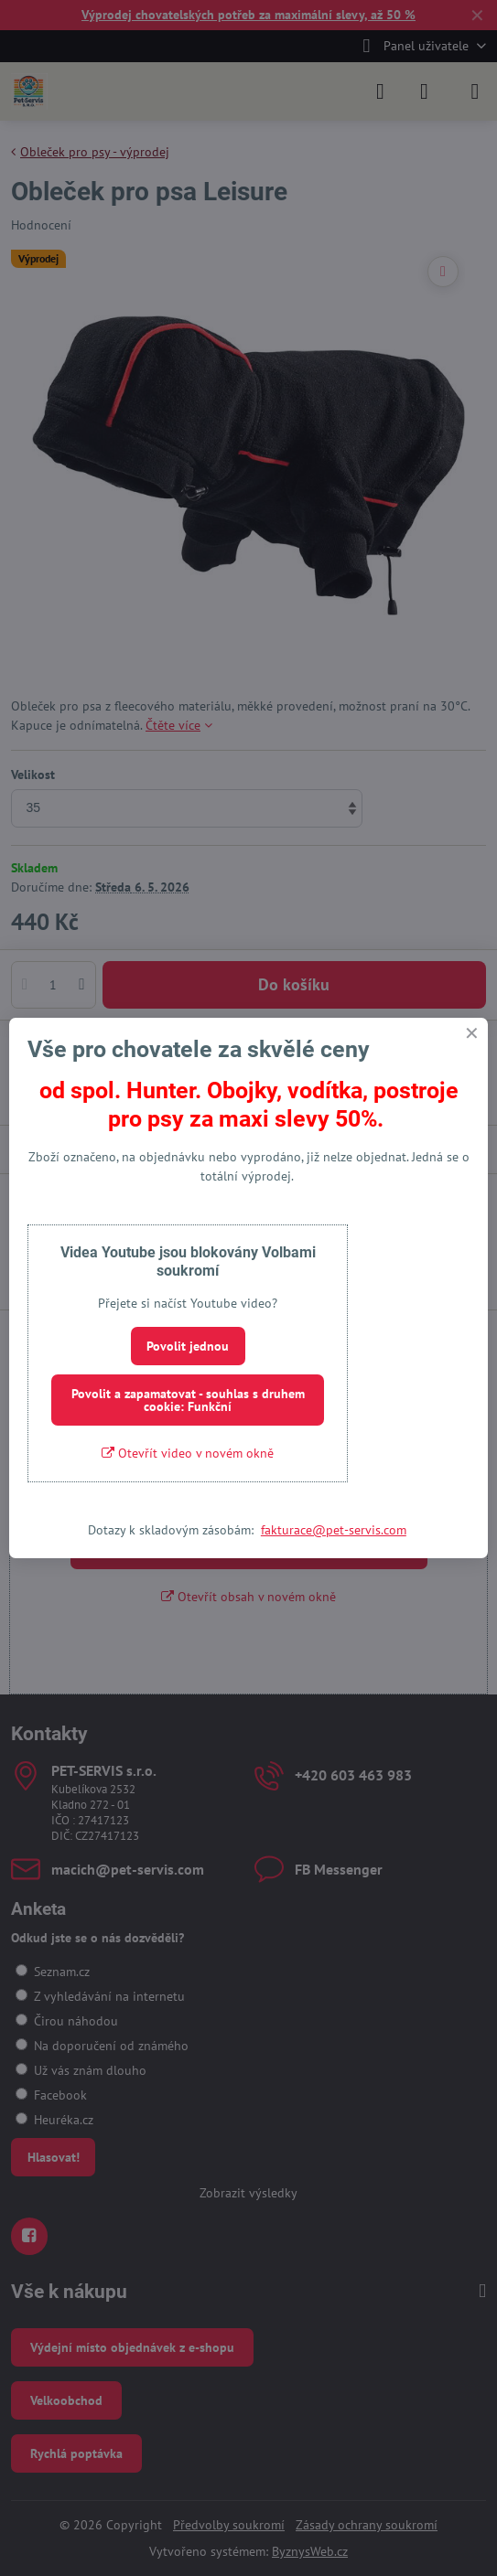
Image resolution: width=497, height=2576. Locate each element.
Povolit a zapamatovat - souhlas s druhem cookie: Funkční (188, 1400)
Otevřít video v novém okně (188, 1453)
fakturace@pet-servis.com (333, 1530)
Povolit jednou (187, 1346)
